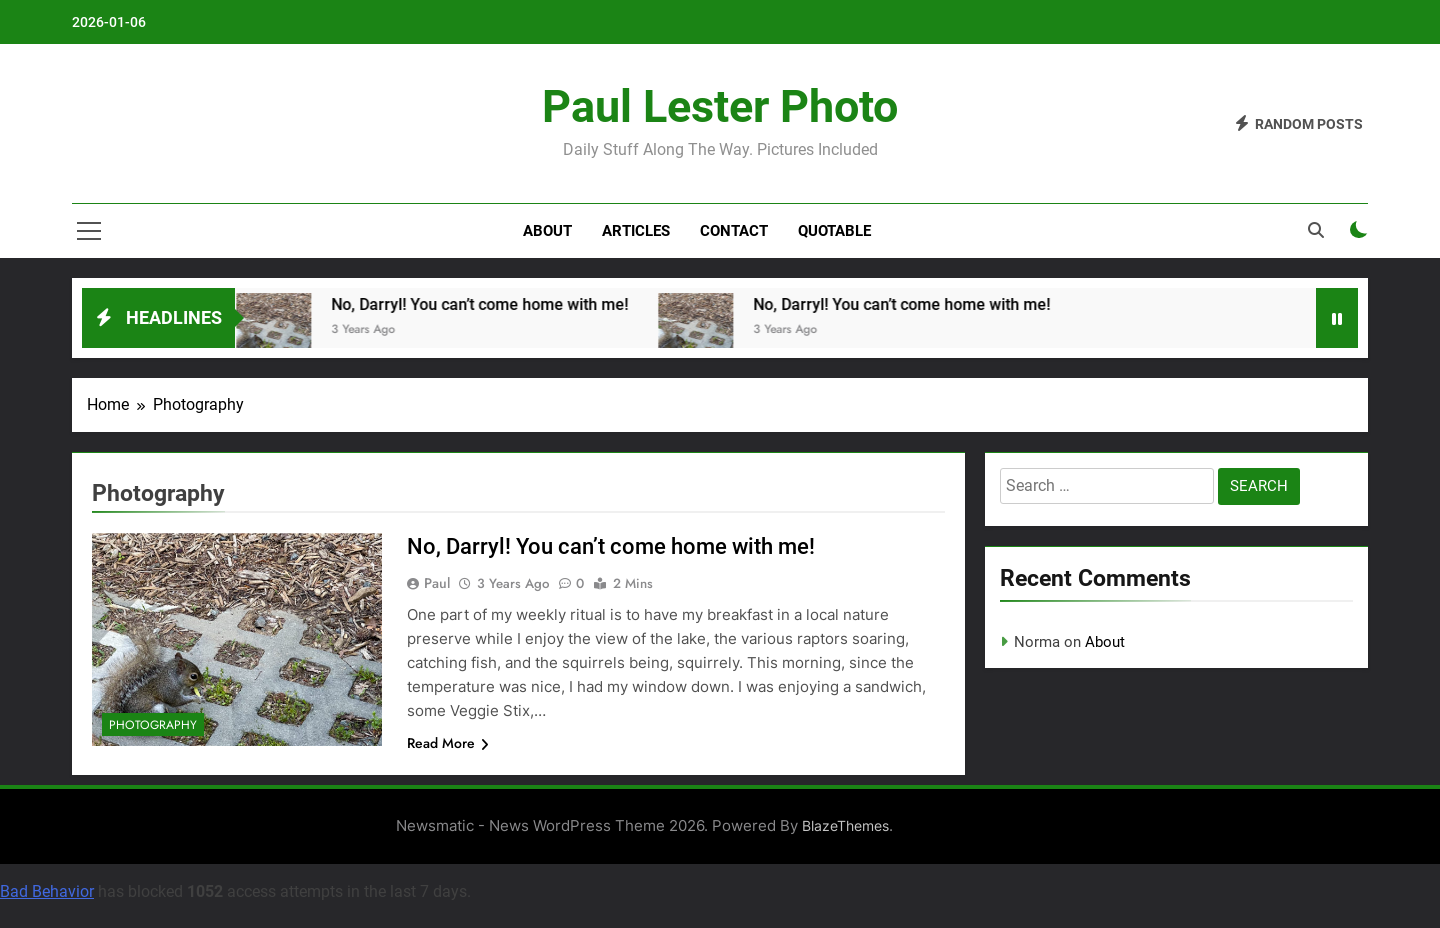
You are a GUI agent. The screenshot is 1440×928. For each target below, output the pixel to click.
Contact (734, 231)
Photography (153, 725)
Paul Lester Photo (720, 106)
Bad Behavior (47, 891)
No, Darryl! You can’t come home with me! (485, 304)
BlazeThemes (845, 825)
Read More (448, 743)
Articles (636, 231)
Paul (437, 583)
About (547, 231)
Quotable (834, 231)
